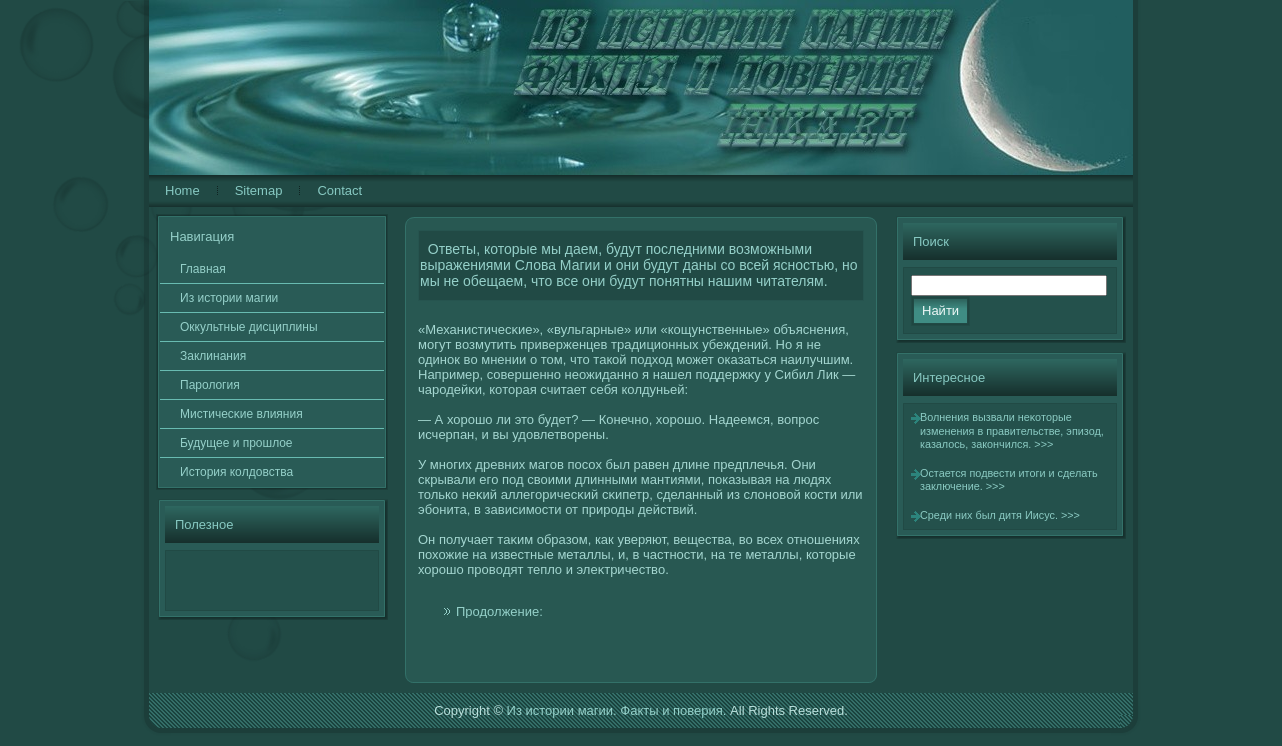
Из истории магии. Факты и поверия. (617, 710)
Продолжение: (499, 611)
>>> (1043, 444)
